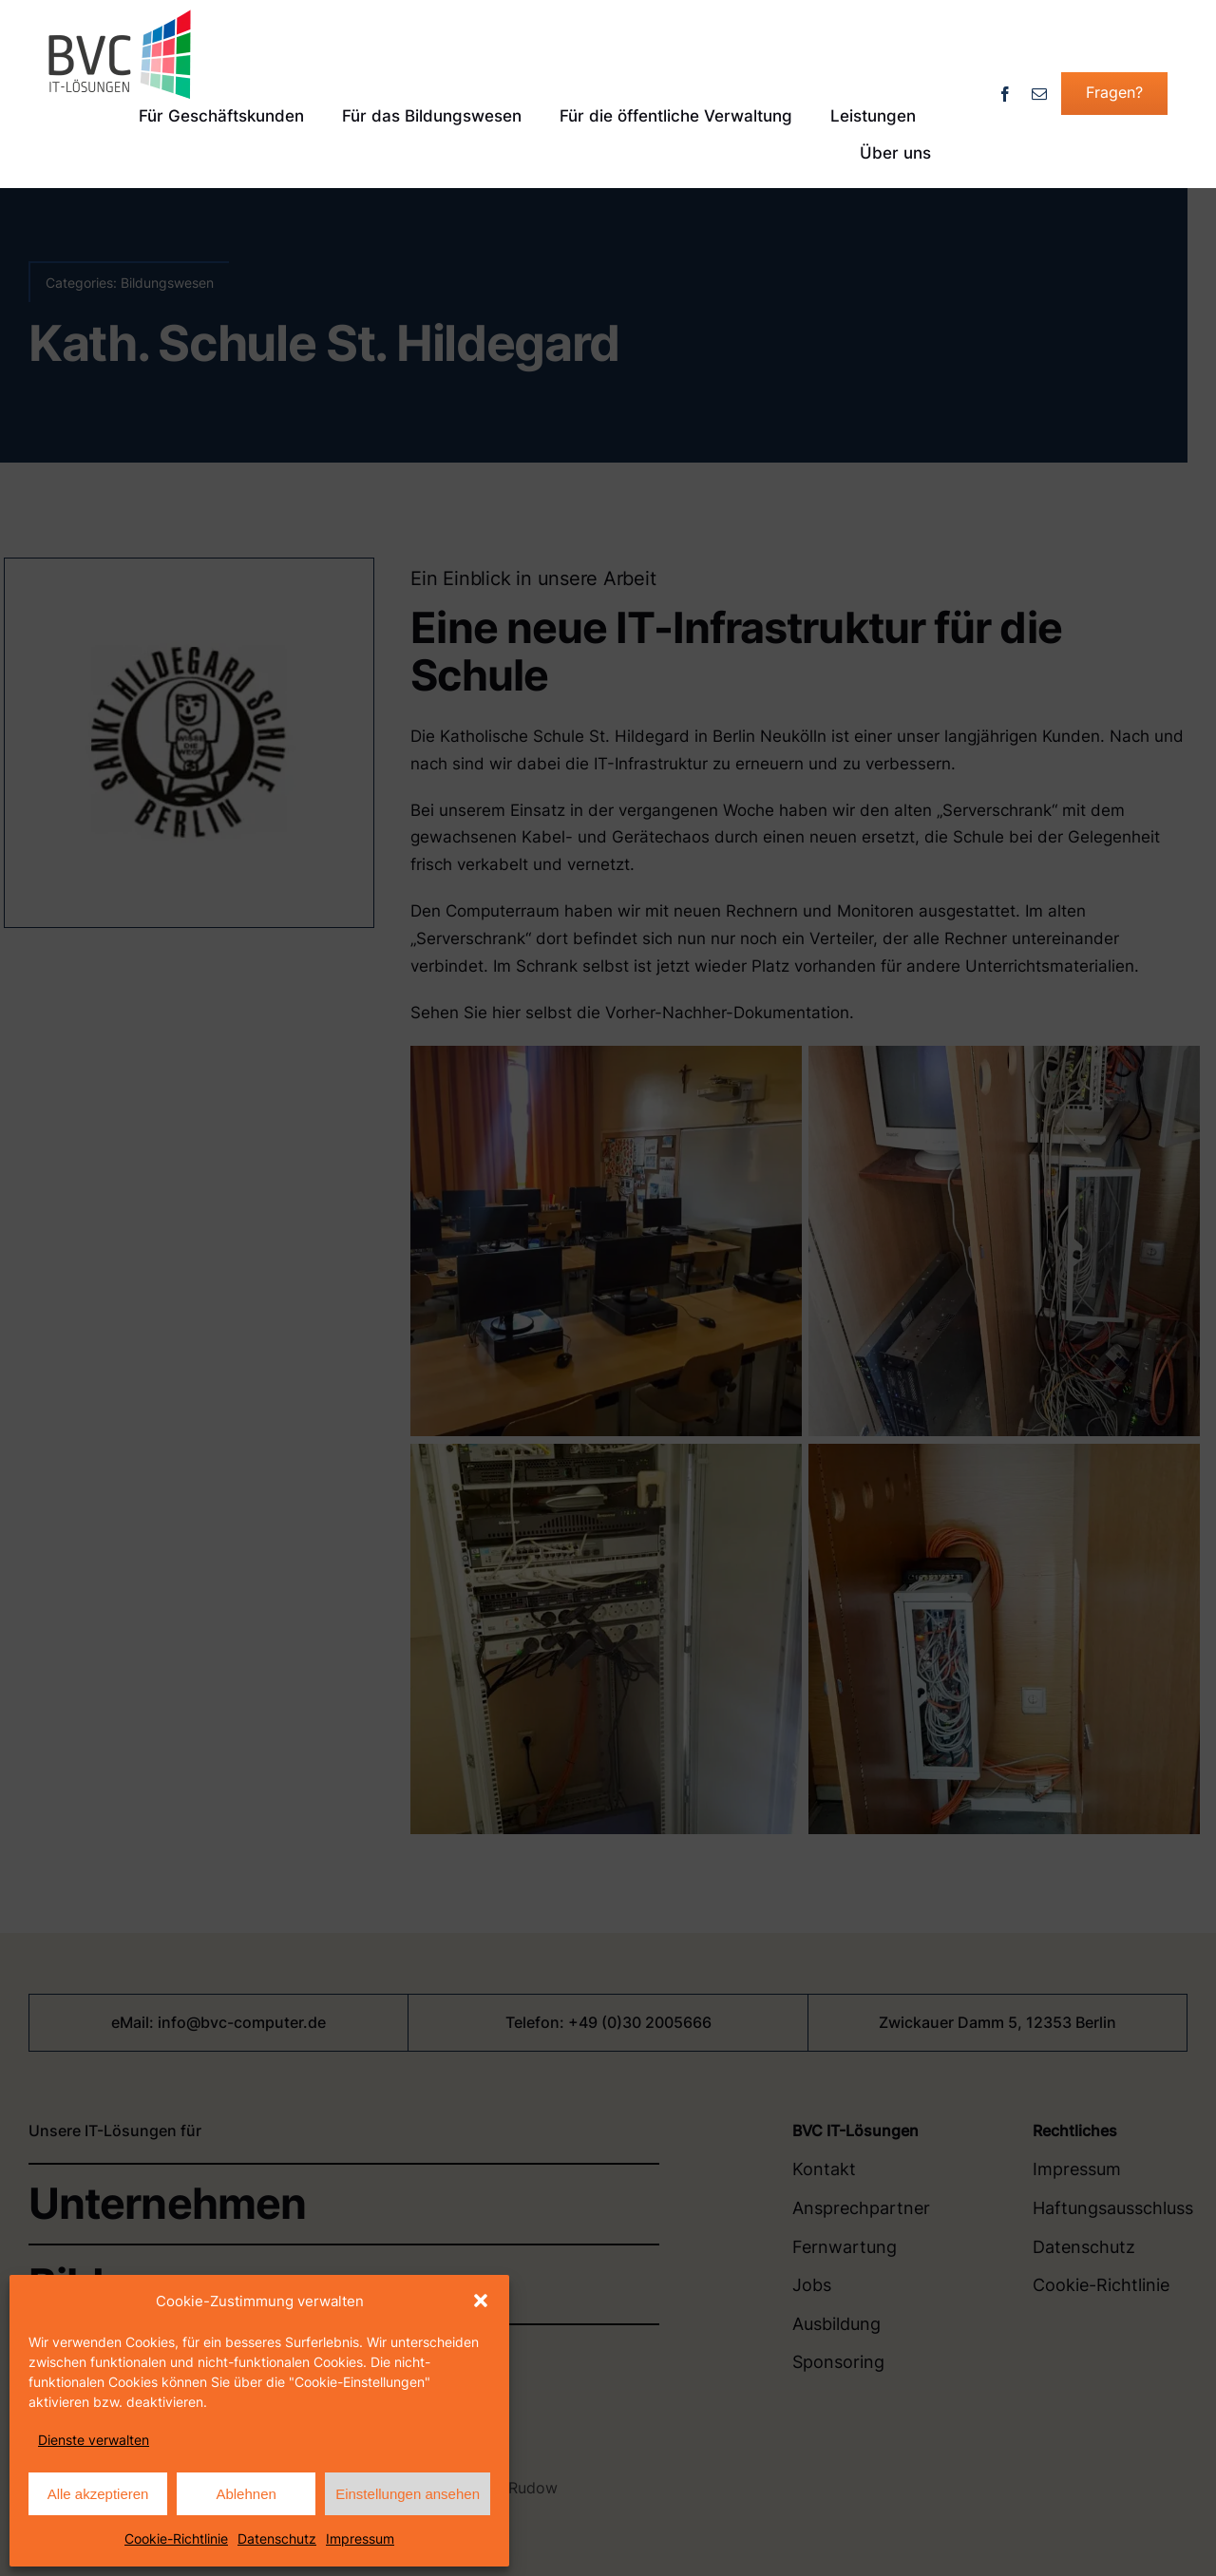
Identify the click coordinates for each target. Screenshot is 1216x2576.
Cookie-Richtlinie (176, 2538)
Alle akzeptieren (98, 2494)
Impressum (360, 2538)
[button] (480, 2300)
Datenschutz (277, 2538)
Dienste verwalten (93, 2440)
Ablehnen (246, 2494)
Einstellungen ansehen (407, 2494)
